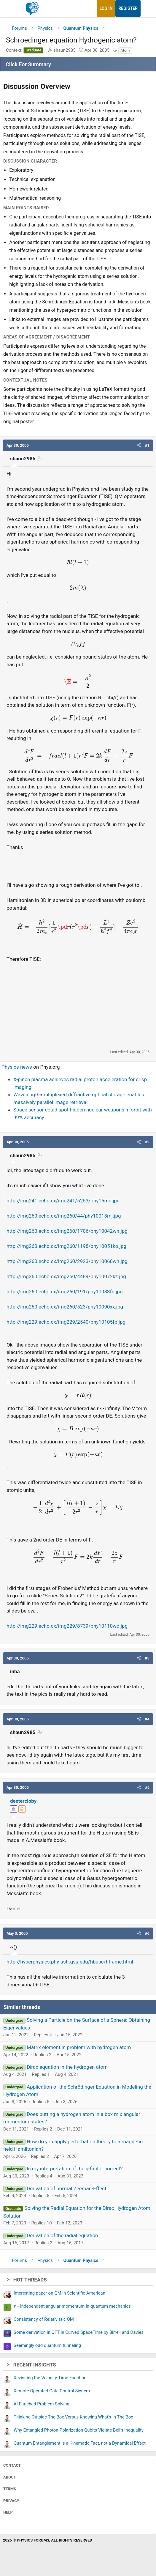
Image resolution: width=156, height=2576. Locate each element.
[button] (139, 445)
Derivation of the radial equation (62, 2235)
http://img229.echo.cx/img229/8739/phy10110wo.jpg (67, 1626)
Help (8, 2512)
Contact (12, 2465)
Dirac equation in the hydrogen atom (67, 2067)
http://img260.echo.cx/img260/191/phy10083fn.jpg (64, 1292)
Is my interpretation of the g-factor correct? (74, 2169)
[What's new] (146, 8)
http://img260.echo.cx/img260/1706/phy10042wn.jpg (67, 1231)
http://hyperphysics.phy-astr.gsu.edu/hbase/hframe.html (70, 1962)
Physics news (16, 1067)
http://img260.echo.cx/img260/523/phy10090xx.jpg (65, 1307)
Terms (9, 2489)
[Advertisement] (78, 1006)
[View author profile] (22, 1809)
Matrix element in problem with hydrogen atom (79, 2047)
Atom (125, 50)
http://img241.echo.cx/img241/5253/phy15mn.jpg (63, 1201)
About (9, 2477)
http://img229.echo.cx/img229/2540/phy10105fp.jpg (66, 1322)
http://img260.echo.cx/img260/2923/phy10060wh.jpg (67, 1261)
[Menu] (11, 8)
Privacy (11, 2500)
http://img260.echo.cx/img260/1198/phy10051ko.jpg (66, 1246)
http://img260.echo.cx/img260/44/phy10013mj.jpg (64, 1216)
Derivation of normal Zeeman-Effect (66, 2188)
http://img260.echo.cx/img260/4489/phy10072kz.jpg (66, 1276)
